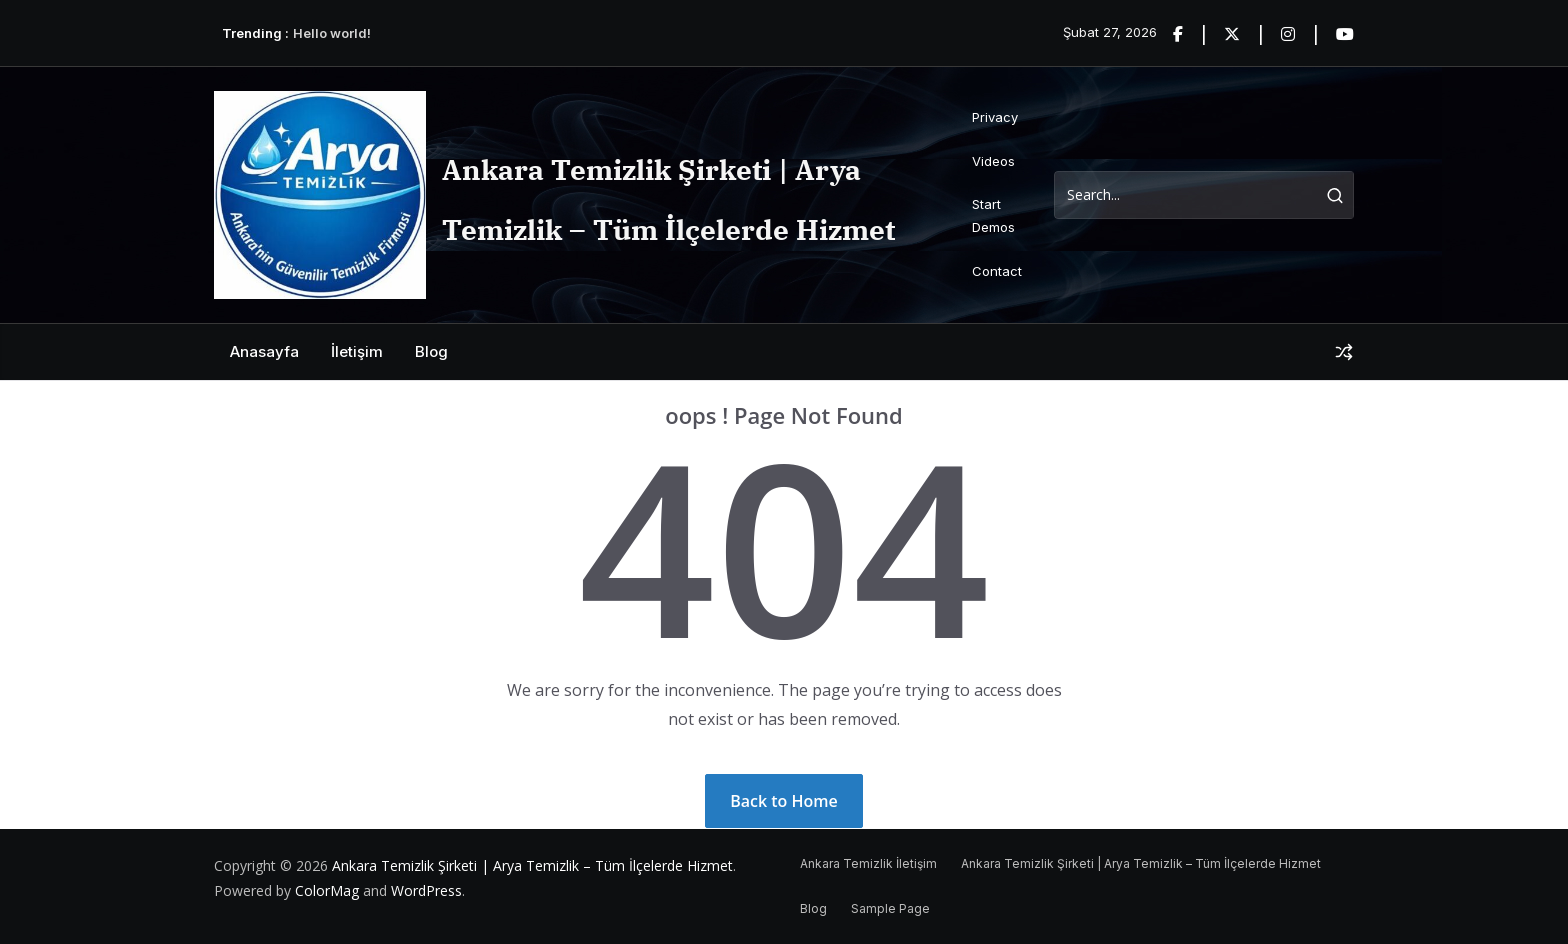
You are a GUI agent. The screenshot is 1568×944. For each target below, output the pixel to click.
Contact (997, 271)
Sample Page (890, 908)
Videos (993, 161)
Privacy (995, 117)
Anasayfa (264, 351)
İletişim (357, 351)
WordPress (426, 890)
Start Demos (993, 215)
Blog (431, 351)
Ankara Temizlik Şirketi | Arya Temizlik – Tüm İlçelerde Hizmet (532, 865)
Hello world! (332, 33)
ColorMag (327, 890)
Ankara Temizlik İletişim (868, 863)
